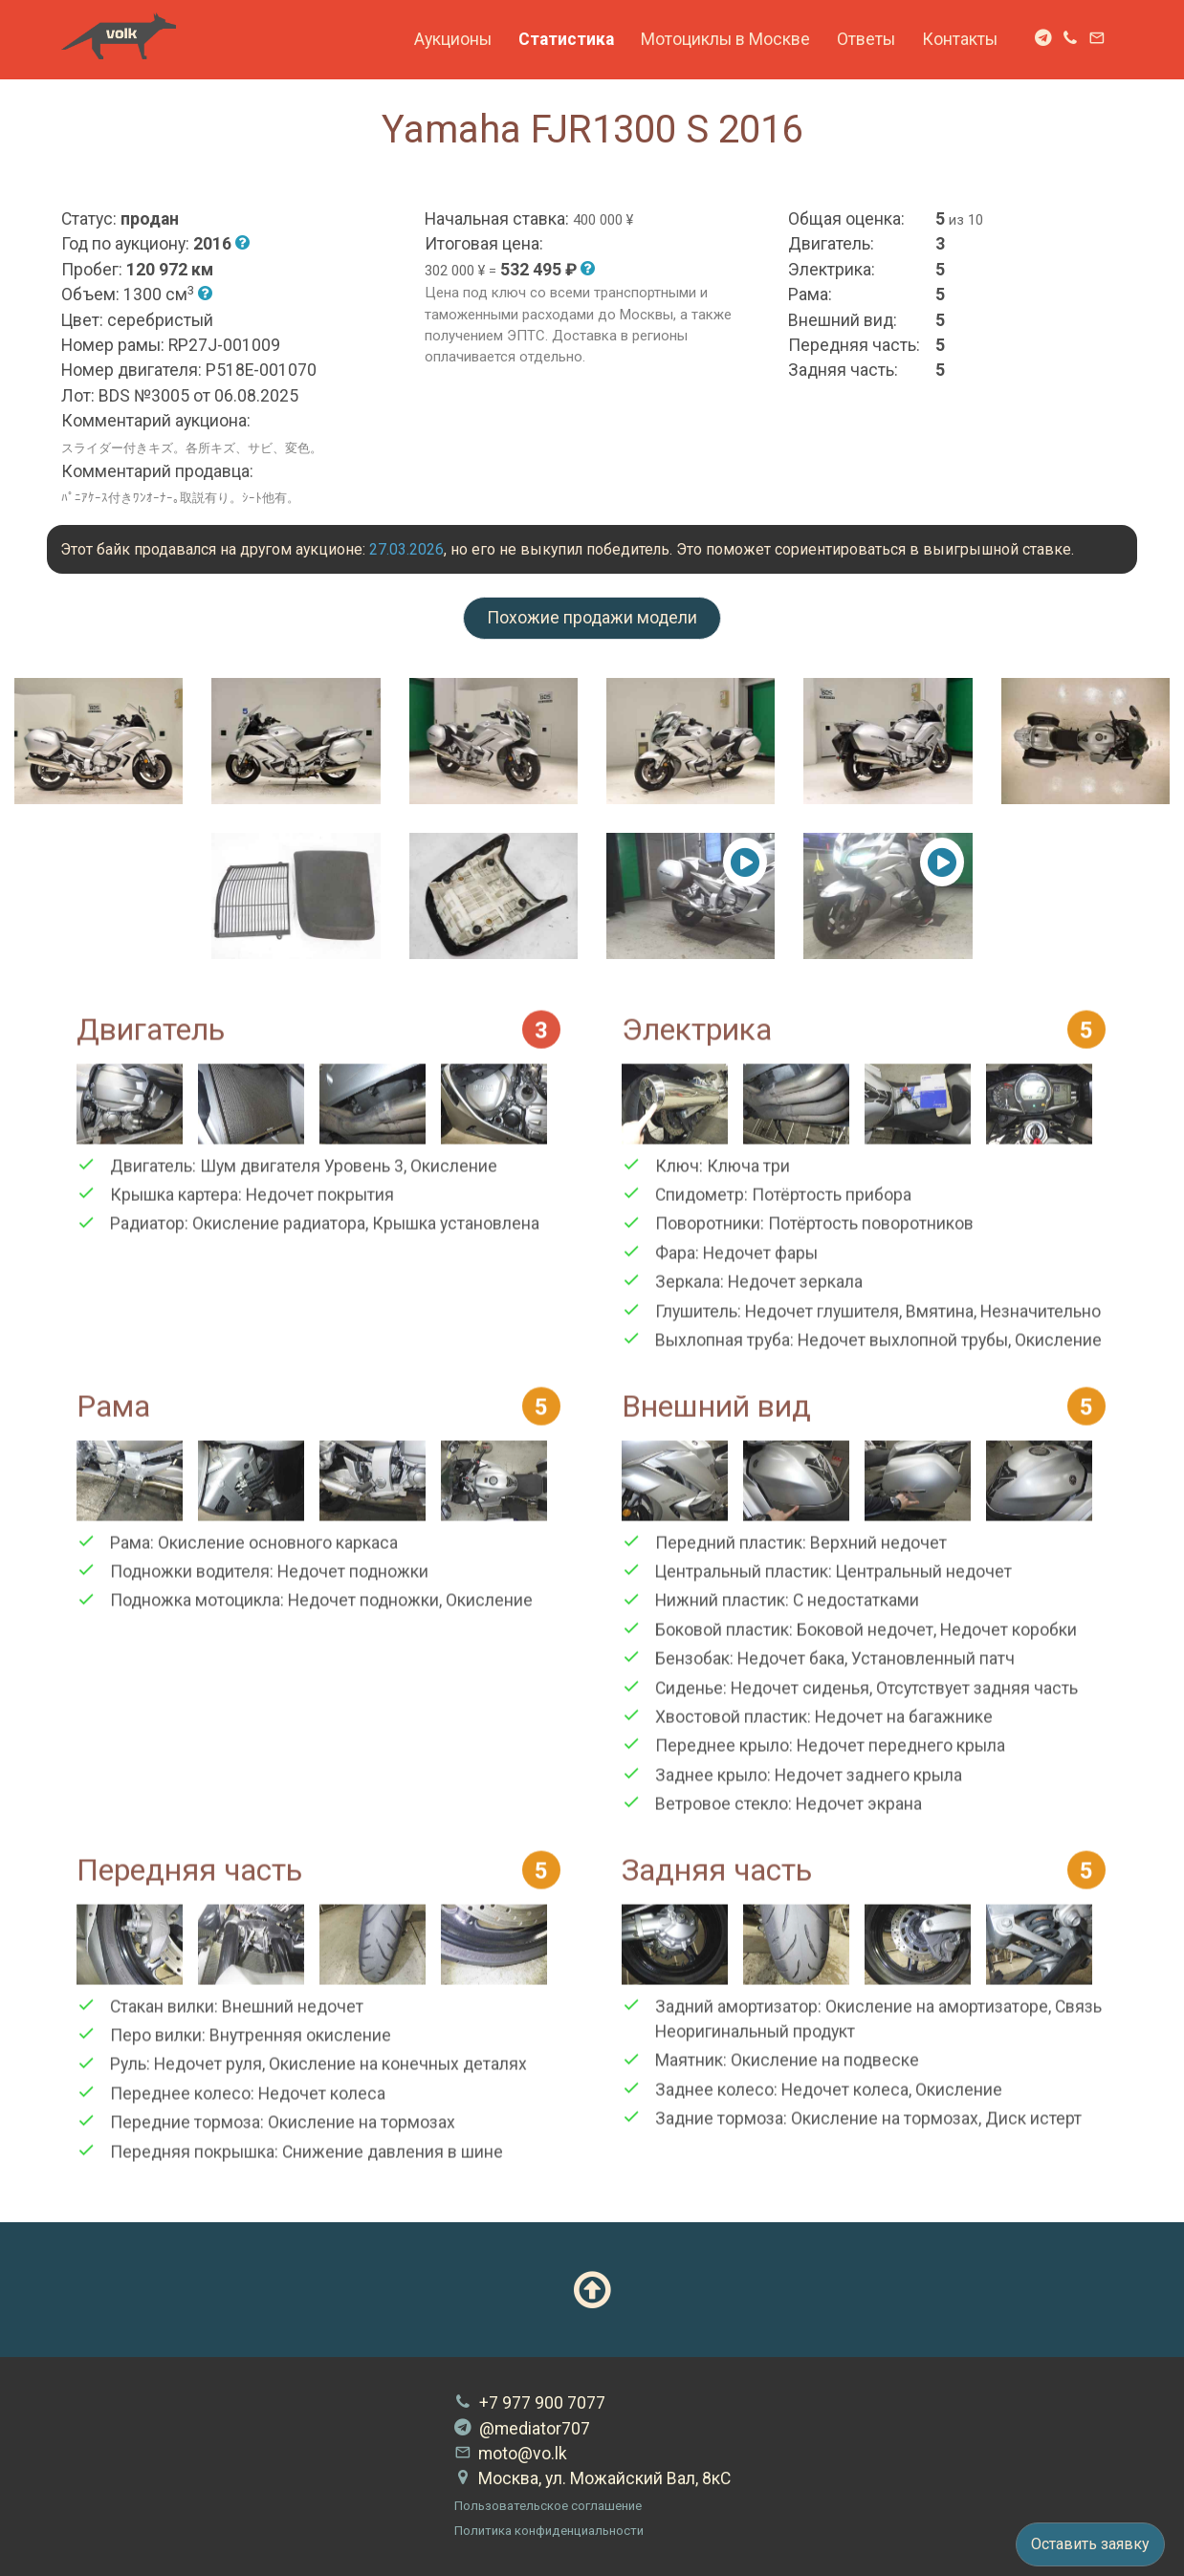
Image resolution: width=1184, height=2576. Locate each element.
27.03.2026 (406, 549)
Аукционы (453, 39)
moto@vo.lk (510, 2453)
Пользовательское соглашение (548, 2506)
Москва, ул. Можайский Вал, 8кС (592, 2478)
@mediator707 (522, 2428)
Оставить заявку (1090, 2544)
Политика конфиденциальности (549, 2530)
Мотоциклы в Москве (725, 39)
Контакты (960, 39)
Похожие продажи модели (592, 617)
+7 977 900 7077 (529, 2402)
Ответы (866, 39)
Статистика (566, 39)
